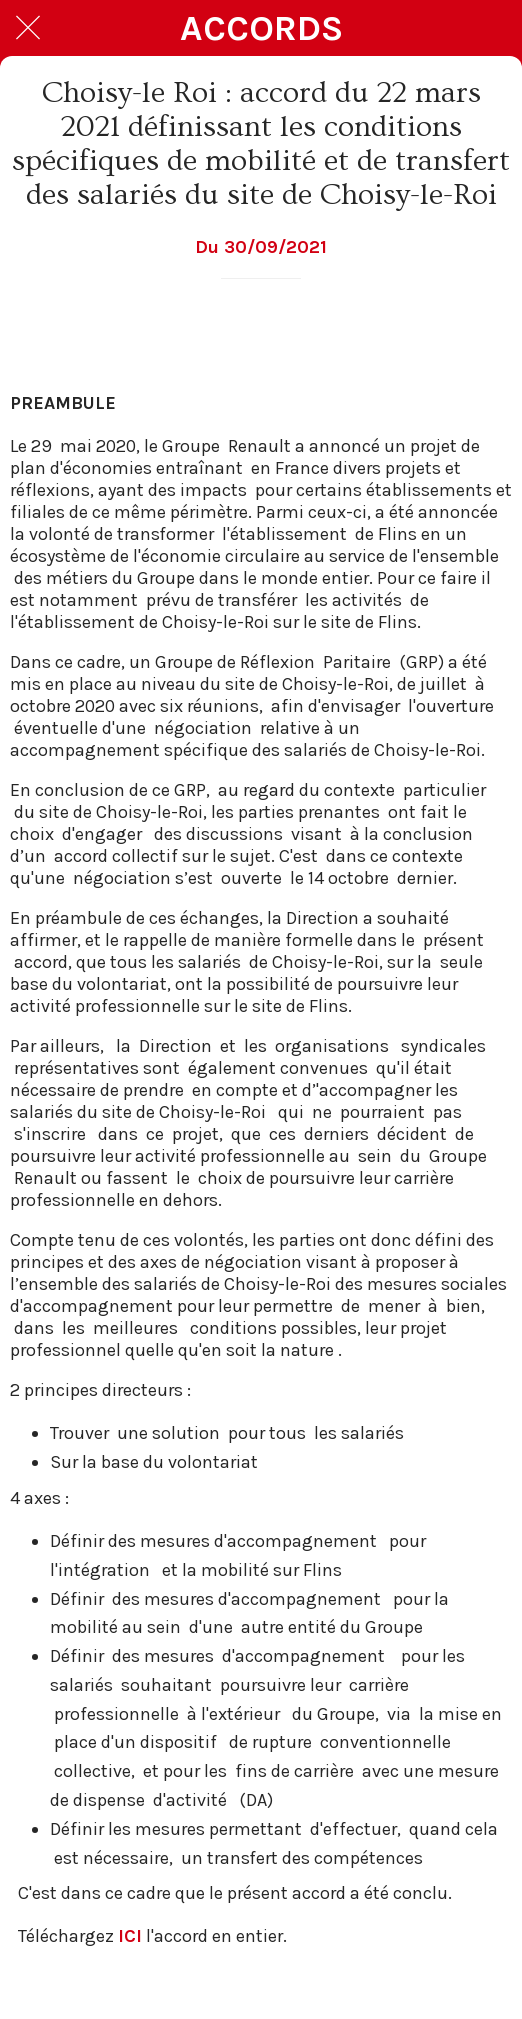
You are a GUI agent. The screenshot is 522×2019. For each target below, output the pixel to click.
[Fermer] (28, 28)
